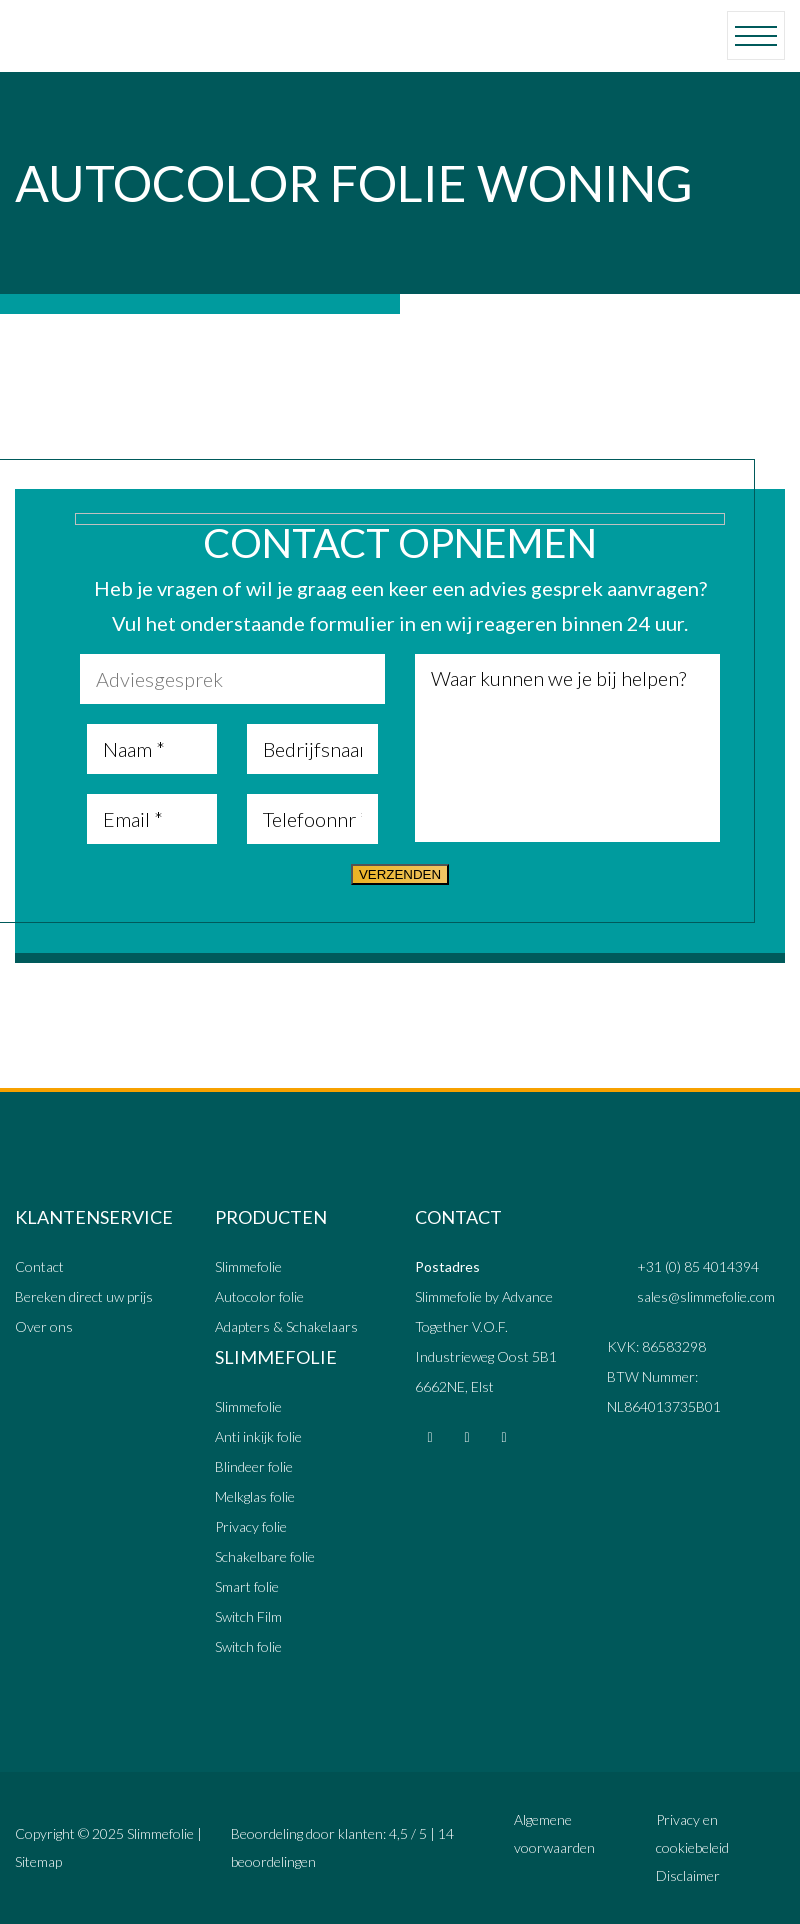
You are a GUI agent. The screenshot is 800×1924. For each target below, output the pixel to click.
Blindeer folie (254, 1466)
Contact (39, 1266)
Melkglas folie (255, 1496)
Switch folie (248, 1646)
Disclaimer (688, 1875)
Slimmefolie (248, 1266)
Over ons (44, 1326)
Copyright (45, 1833)
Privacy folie (251, 1526)
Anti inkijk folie (258, 1436)
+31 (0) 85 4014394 (698, 1266)
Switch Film (248, 1616)
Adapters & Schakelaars (286, 1326)
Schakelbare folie (265, 1556)
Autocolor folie (259, 1296)
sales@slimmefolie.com (706, 1296)
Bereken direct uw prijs (84, 1296)
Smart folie (247, 1586)
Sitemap (38, 1861)
